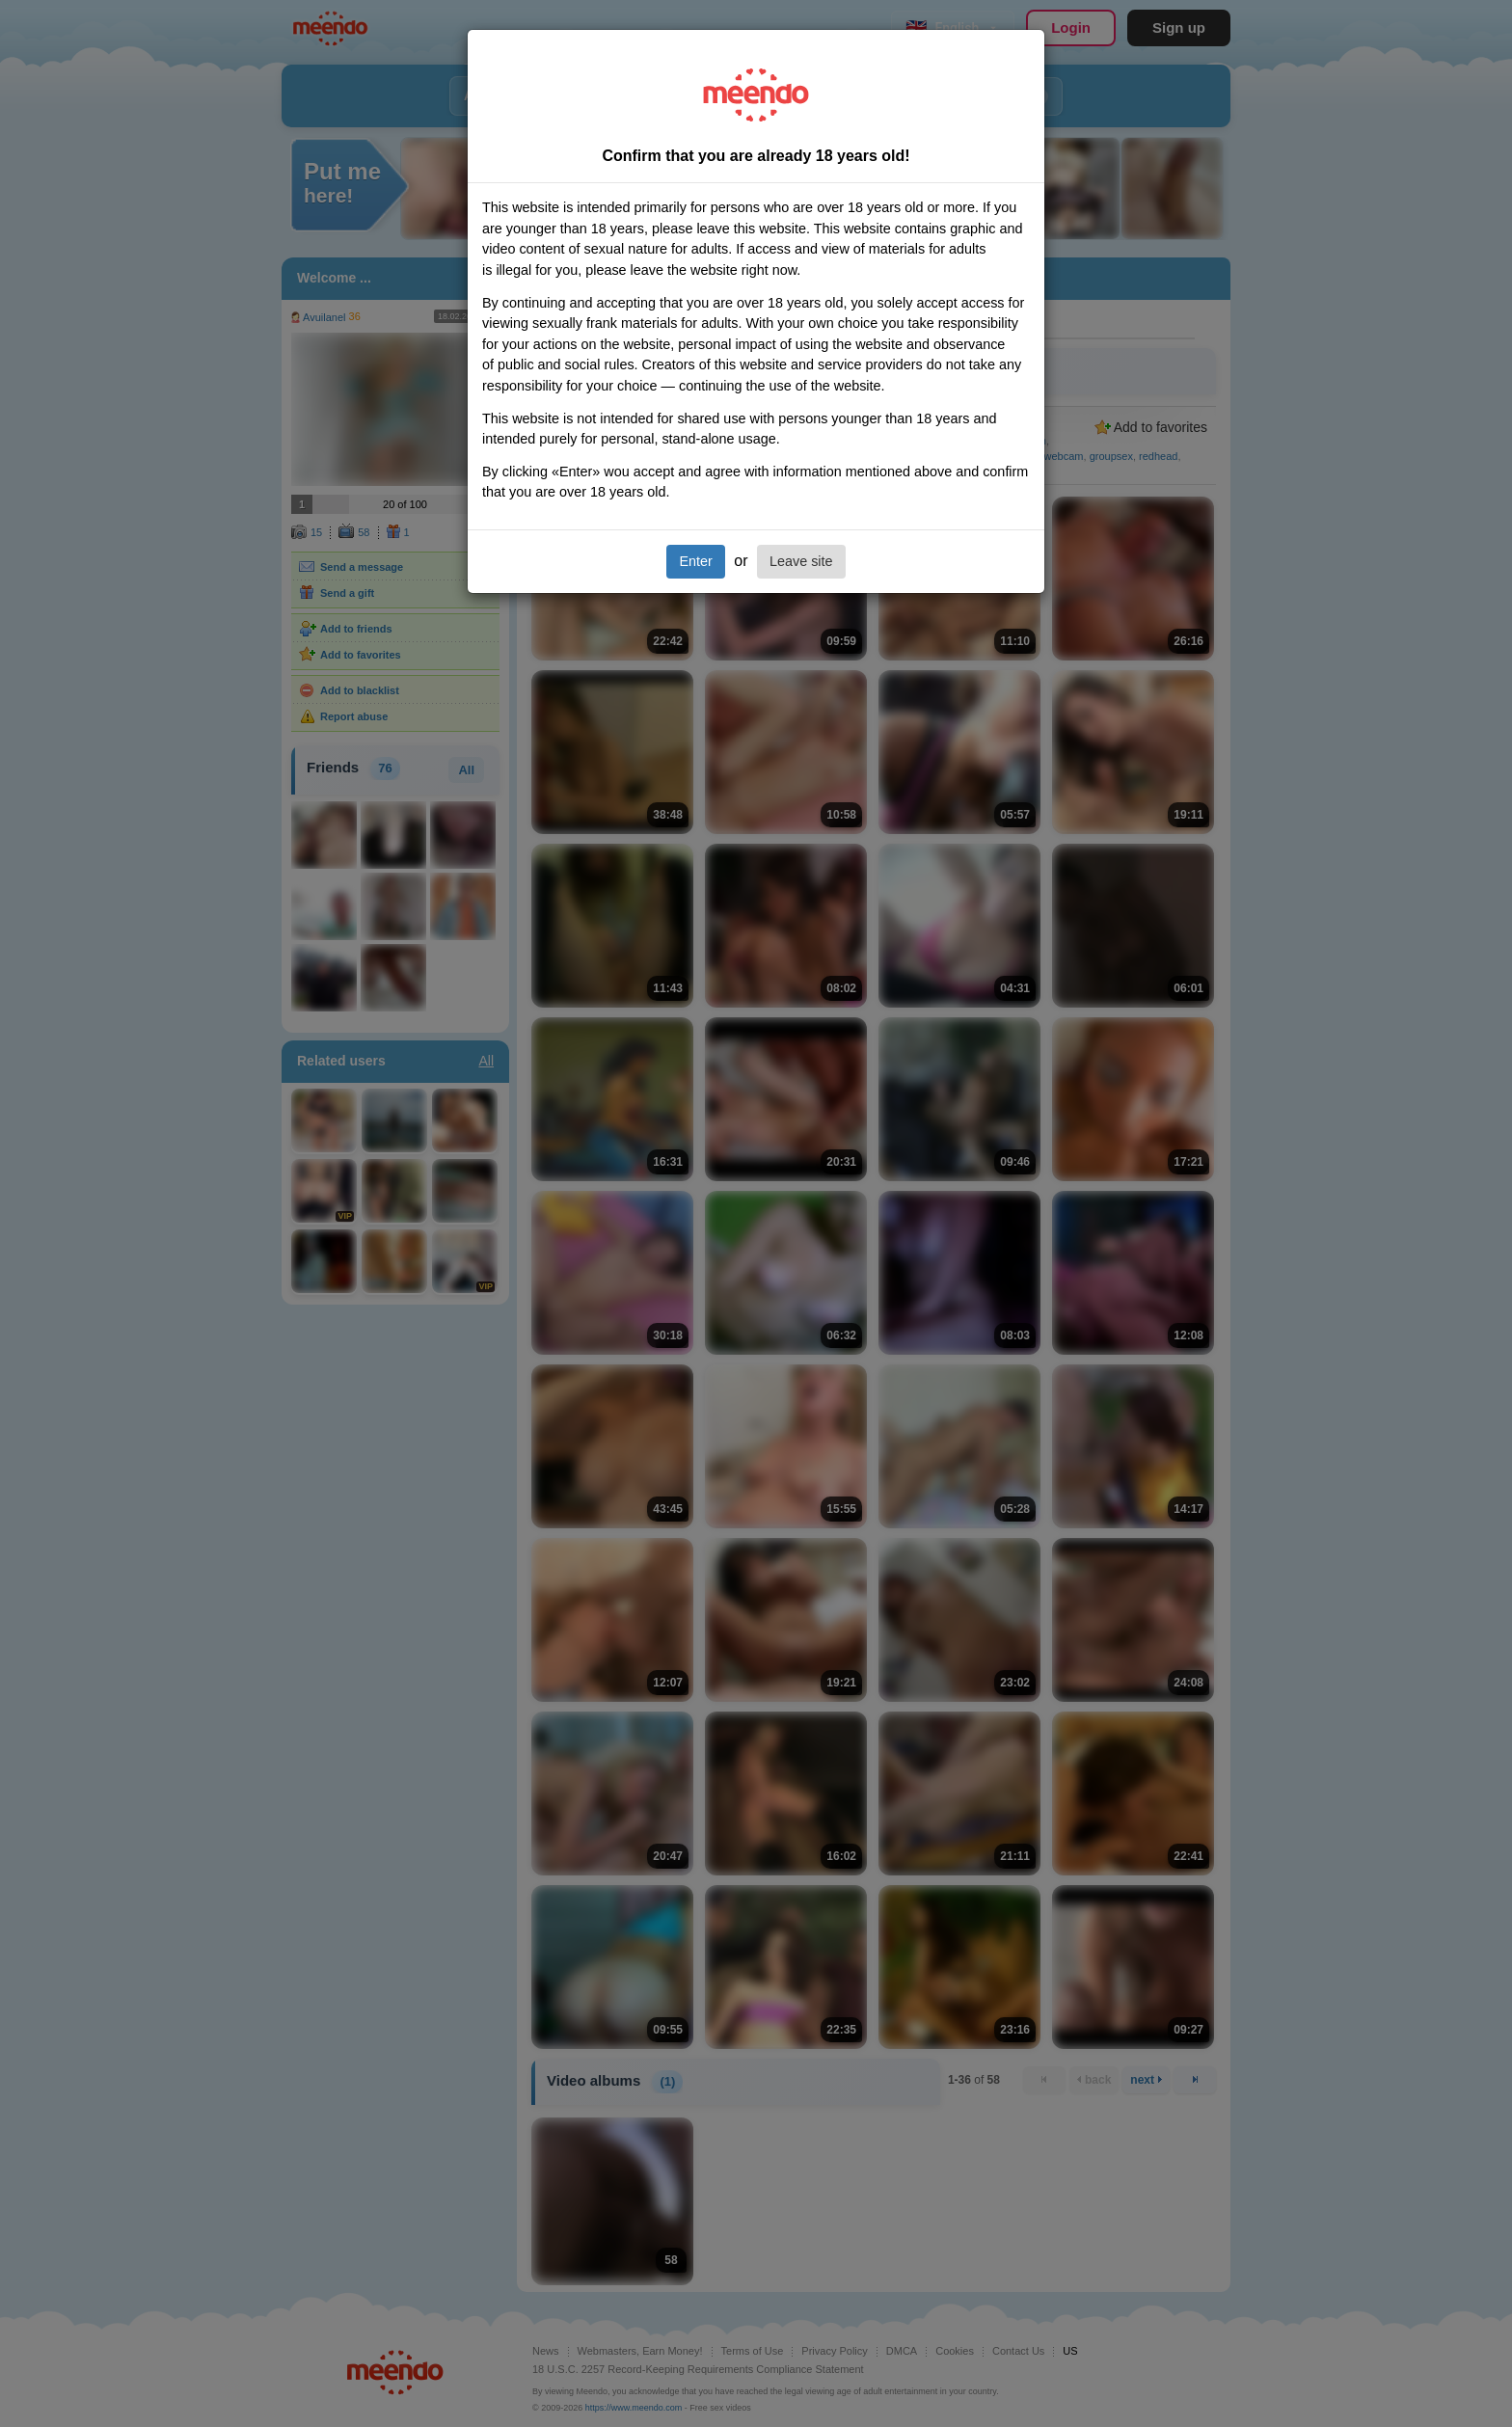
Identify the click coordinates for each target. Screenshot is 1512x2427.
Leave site (801, 561)
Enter (695, 561)
